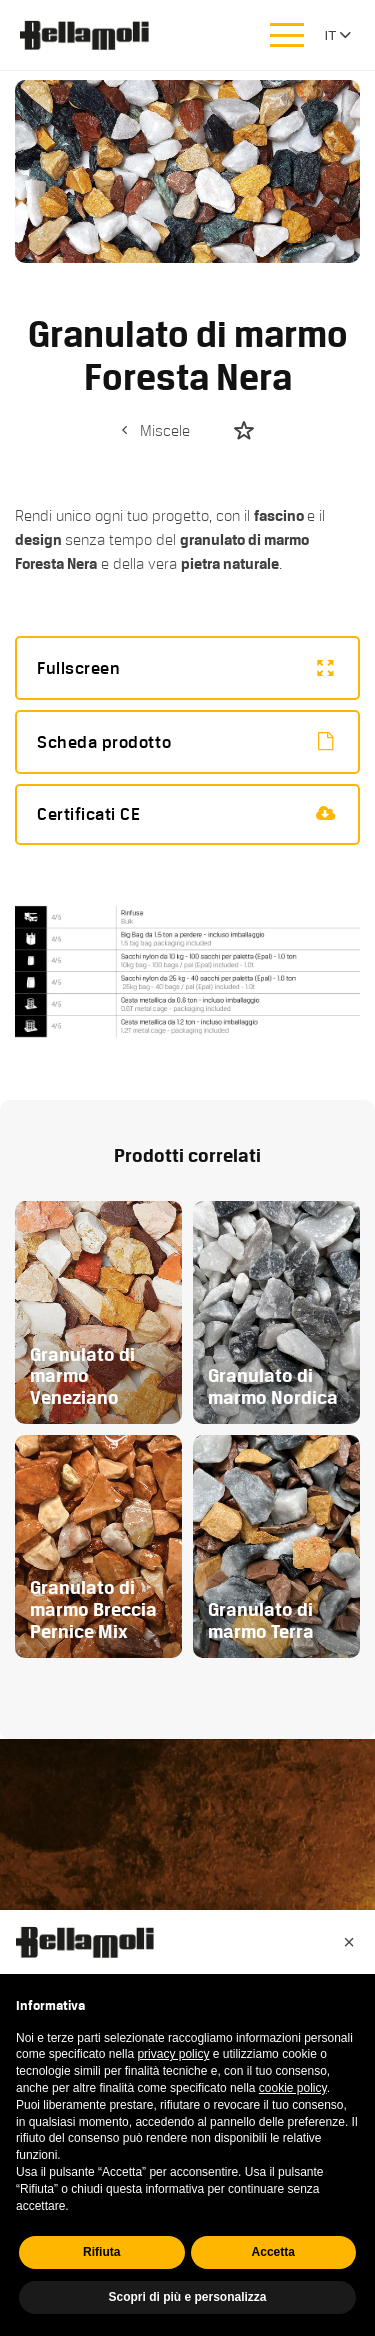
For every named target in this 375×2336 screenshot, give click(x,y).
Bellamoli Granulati (95, 35)
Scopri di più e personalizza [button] (187, 2297)
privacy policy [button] (173, 2054)
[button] (349, 1942)
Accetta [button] (273, 2252)
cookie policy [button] (293, 2088)
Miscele (153, 430)
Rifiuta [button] (101, 2252)
